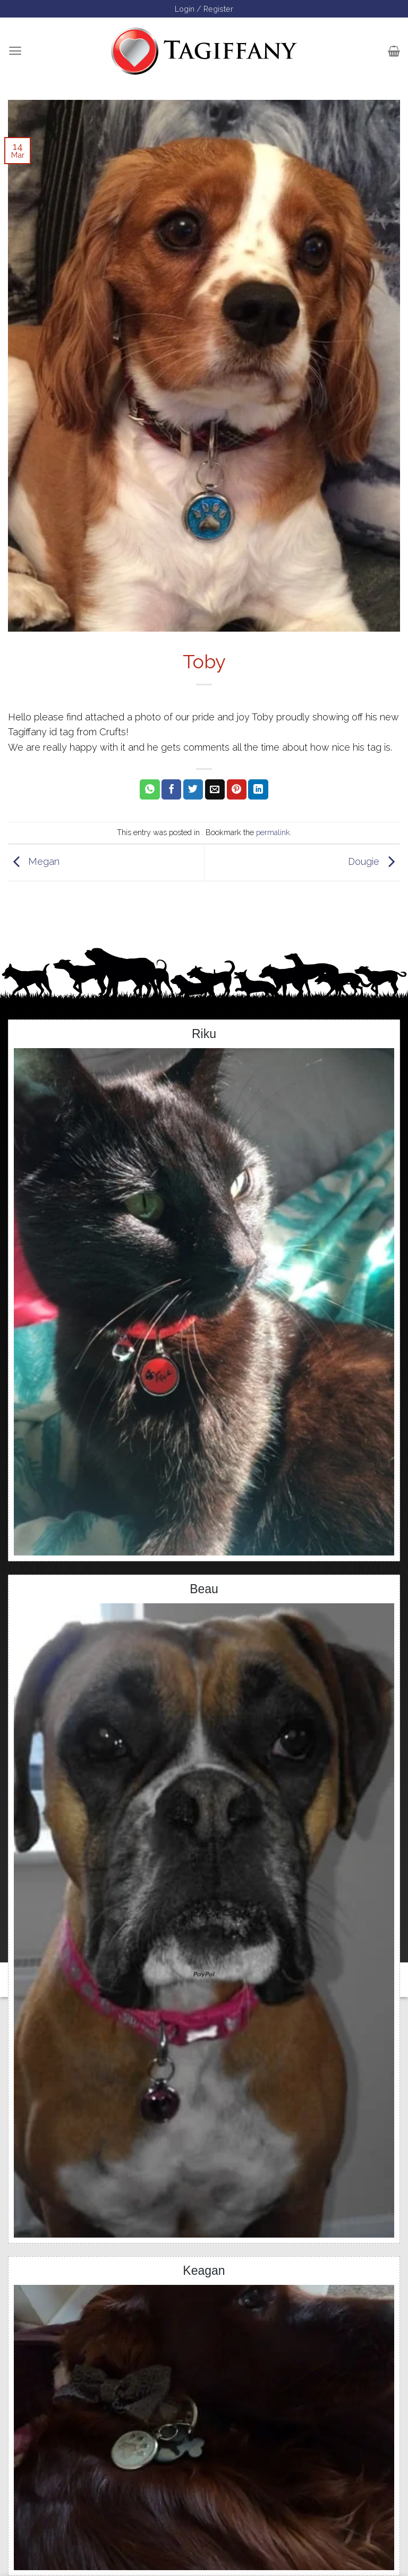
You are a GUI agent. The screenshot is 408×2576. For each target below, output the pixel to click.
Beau (204, 1589)
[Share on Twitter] (193, 789)
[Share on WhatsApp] (149, 789)
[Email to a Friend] (215, 789)
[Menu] (15, 51)
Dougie (374, 862)
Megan (34, 862)
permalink (273, 832)
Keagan (204, 2270)
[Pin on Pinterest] (236, 789)
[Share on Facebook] (171, 789)
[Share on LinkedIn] (258, 789)
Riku (204, 1034)
